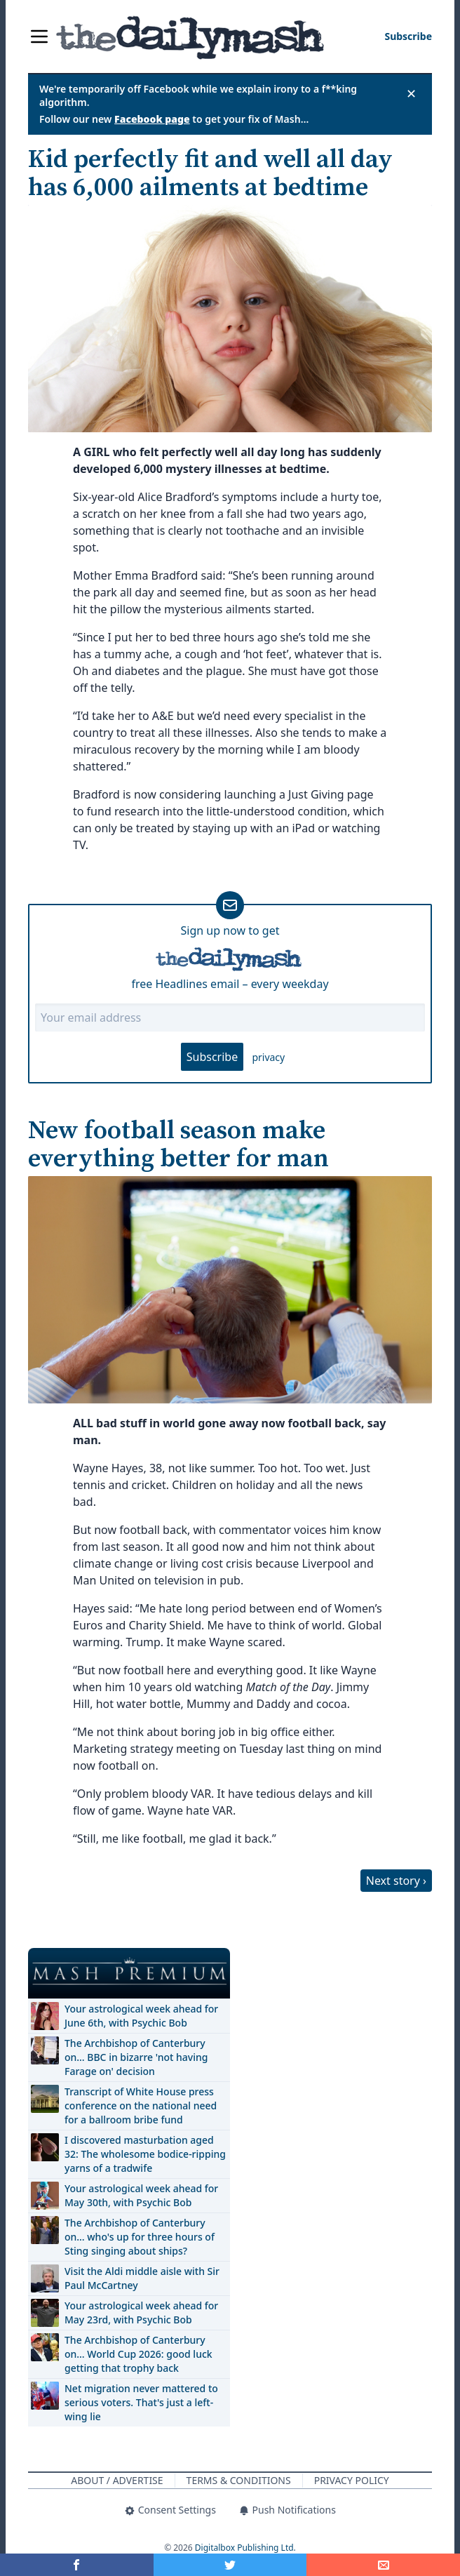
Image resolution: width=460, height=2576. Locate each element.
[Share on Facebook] (77, 2565)
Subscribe (212, 1057)
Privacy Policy (351, 2480)
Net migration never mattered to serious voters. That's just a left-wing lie (141, 2402)
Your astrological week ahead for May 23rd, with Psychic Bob (141, 2312)
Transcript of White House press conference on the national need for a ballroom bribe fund (141, 2105)
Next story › (396, 1880)
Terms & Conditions (239, 2480)
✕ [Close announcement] (411, 93)
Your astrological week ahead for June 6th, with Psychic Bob (141, 2015)
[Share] (383, 2565)
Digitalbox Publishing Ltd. (245, 2548)
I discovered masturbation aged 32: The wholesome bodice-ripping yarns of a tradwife (145, 2154)
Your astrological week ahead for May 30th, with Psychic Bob (141, 2195)
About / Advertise (117, 2480)
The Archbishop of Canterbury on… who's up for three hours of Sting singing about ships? (140, 2236)
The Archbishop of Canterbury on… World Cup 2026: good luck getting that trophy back (138, 2354)
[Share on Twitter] (230, 2565)
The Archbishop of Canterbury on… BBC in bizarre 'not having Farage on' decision (136, 2057)
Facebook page (152, 119)
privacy (268, 1057)
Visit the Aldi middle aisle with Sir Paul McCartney (142, 2278)
